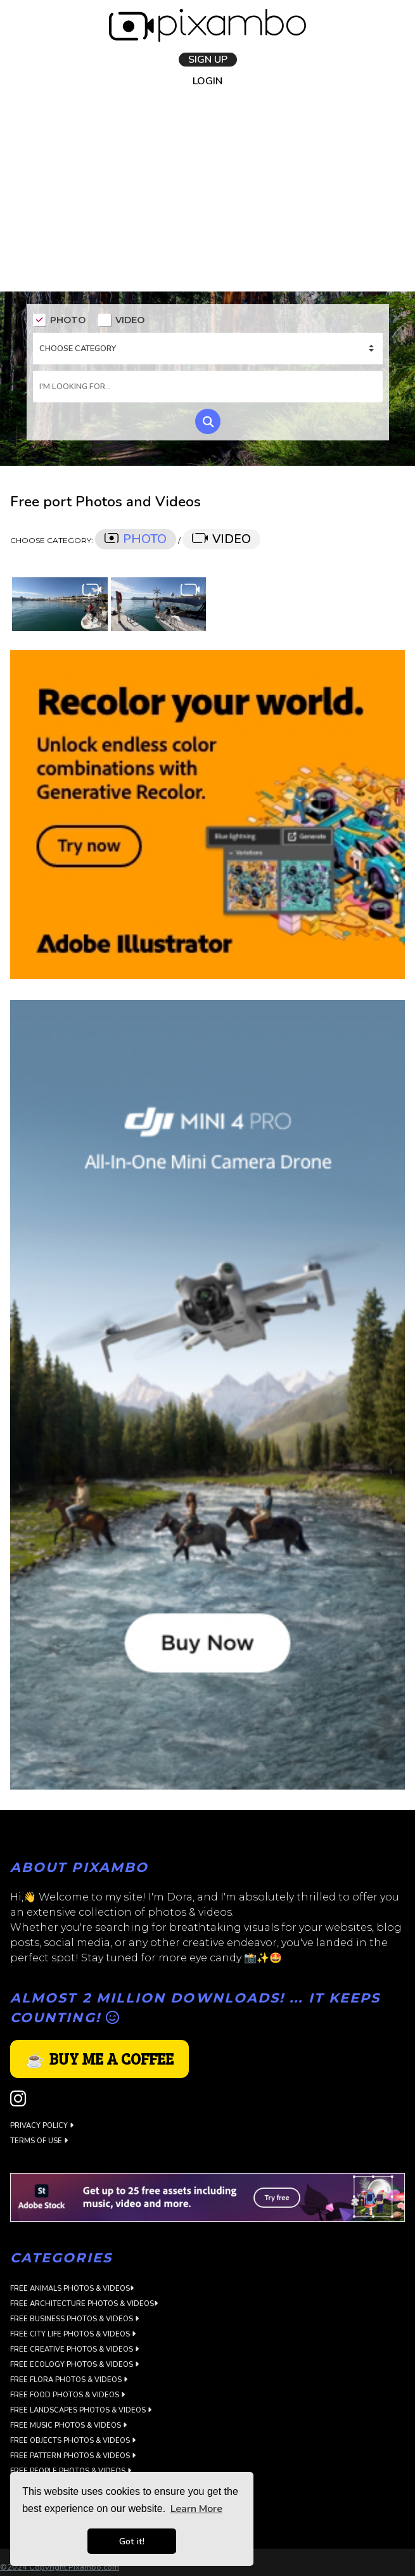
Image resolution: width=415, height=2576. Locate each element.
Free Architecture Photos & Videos (84, 2304)
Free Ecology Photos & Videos (74, 2364)
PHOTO (59, 320)
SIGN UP (207, 59)
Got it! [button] (131, 2541)
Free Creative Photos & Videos (74, 2349)
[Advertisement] (207, 196)
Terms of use (39, 2140)
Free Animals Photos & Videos (72, 2288)
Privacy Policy (41, 2125)
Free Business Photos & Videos (74, 2319)
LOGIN (207, 81)
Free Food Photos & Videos (67, 2395)
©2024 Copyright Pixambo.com (59, 2567)
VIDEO (121, 320)
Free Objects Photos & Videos (73, 2440)
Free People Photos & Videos (70, 2471)
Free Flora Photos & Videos (68, 2380)
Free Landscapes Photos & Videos (80, 2410)
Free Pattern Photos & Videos (73, 2456)
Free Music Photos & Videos (68, 2425)
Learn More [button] (196, 2509)
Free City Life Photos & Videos (73, 2334)
